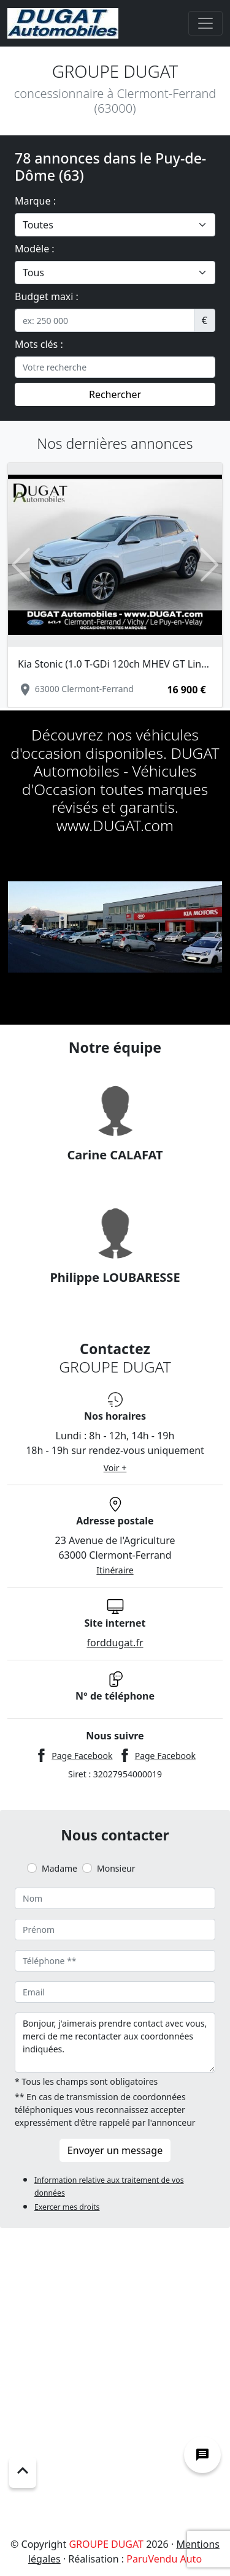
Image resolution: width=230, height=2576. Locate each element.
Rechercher (115, 394)
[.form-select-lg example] (115, 224)
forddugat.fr (114, 1642)
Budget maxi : (47, 296)
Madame (59, 1868)
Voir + (115, 1468)
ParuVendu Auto (164, 2559)
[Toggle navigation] (205, 23)
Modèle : (35, 248)
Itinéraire (114, 1570)
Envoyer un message (115, 2150)
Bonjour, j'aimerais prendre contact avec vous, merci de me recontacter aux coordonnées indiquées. (115, 2043)
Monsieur (116, 1868)
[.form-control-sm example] (104, 320)
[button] (21, 564)
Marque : (35, 201)
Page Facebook (82, 1755)
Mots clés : (39, 344)
